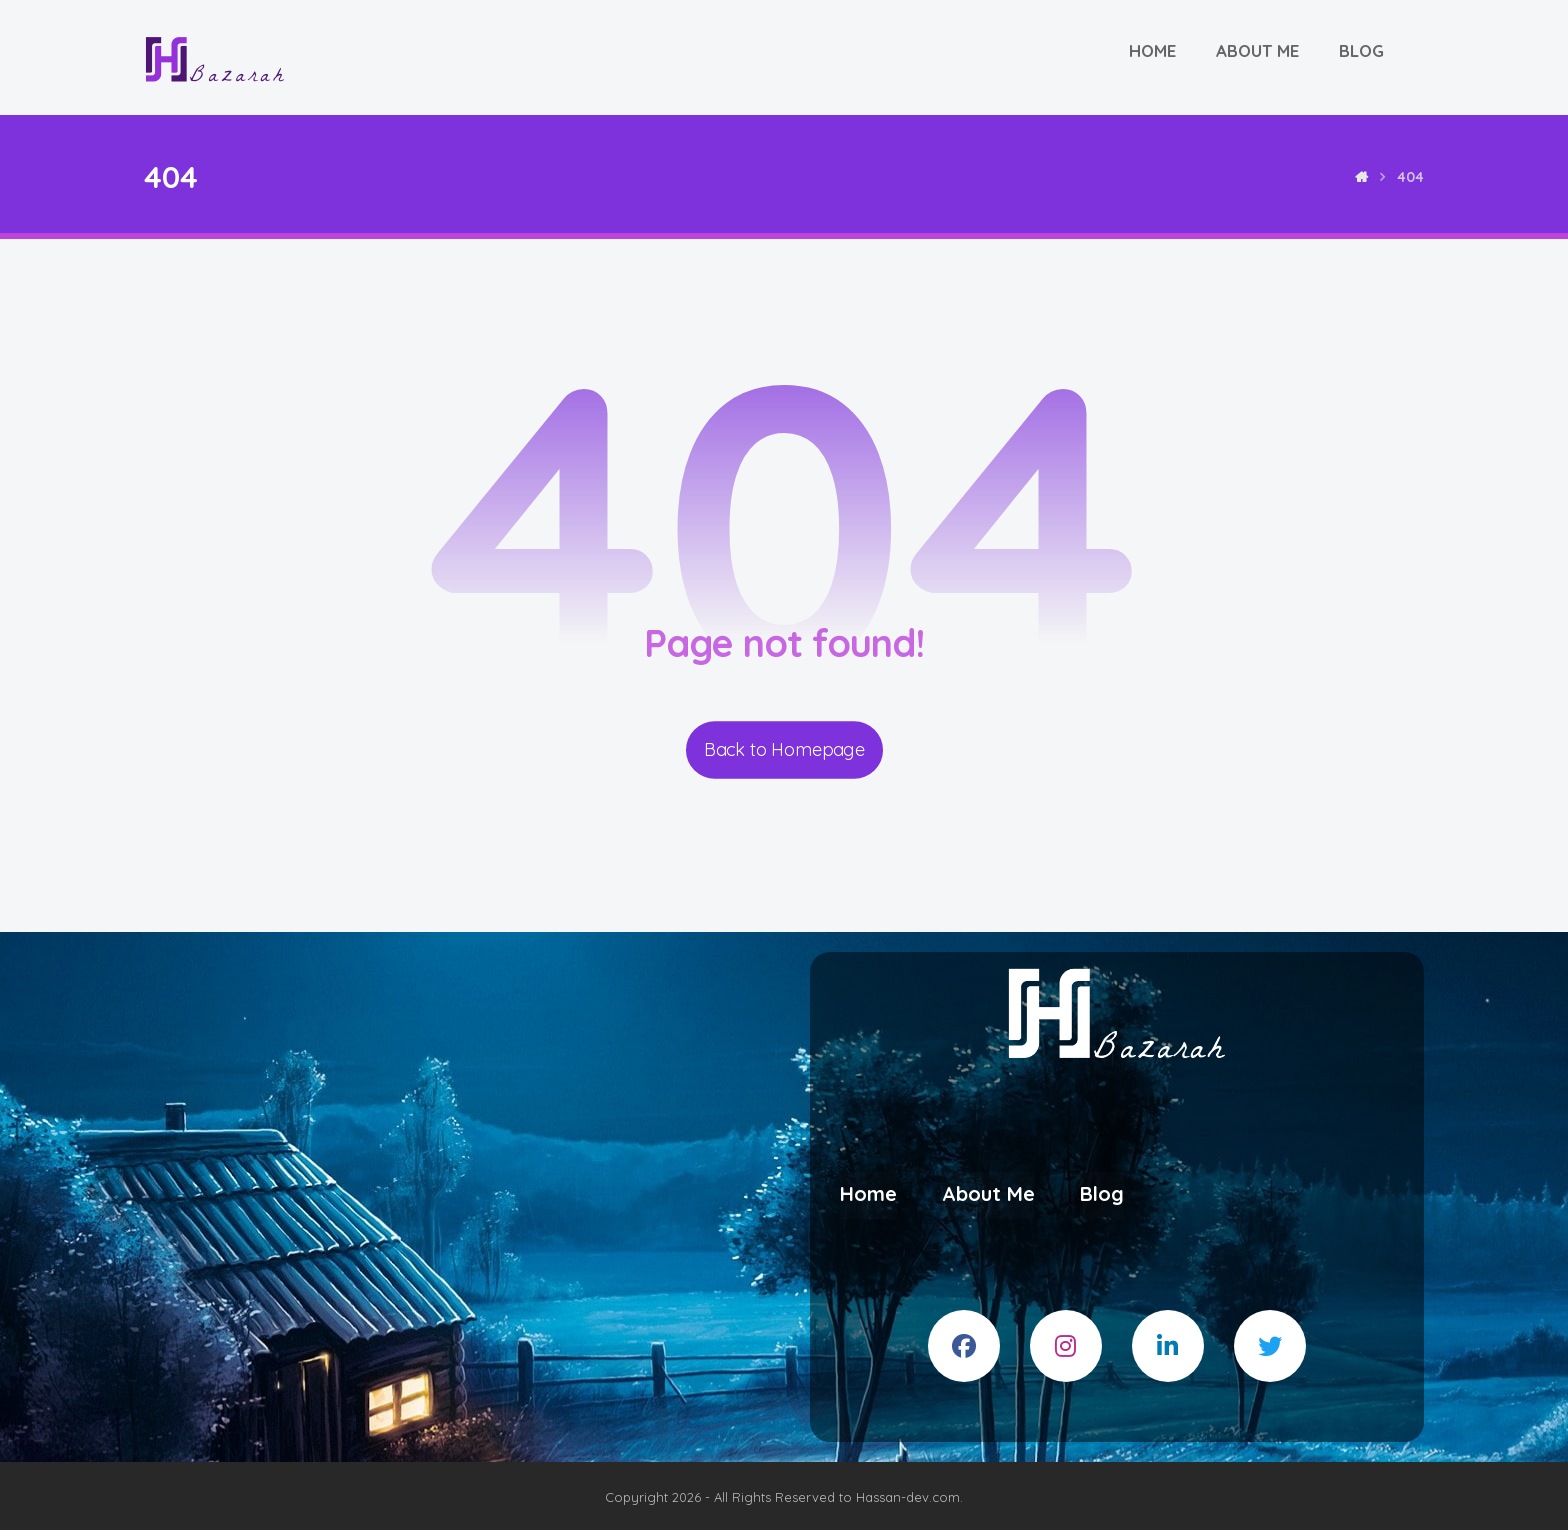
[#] (964, 1346)
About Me (988, 1193)
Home (868, 1193)
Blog (1102, 1193)
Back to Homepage (783, 750)
